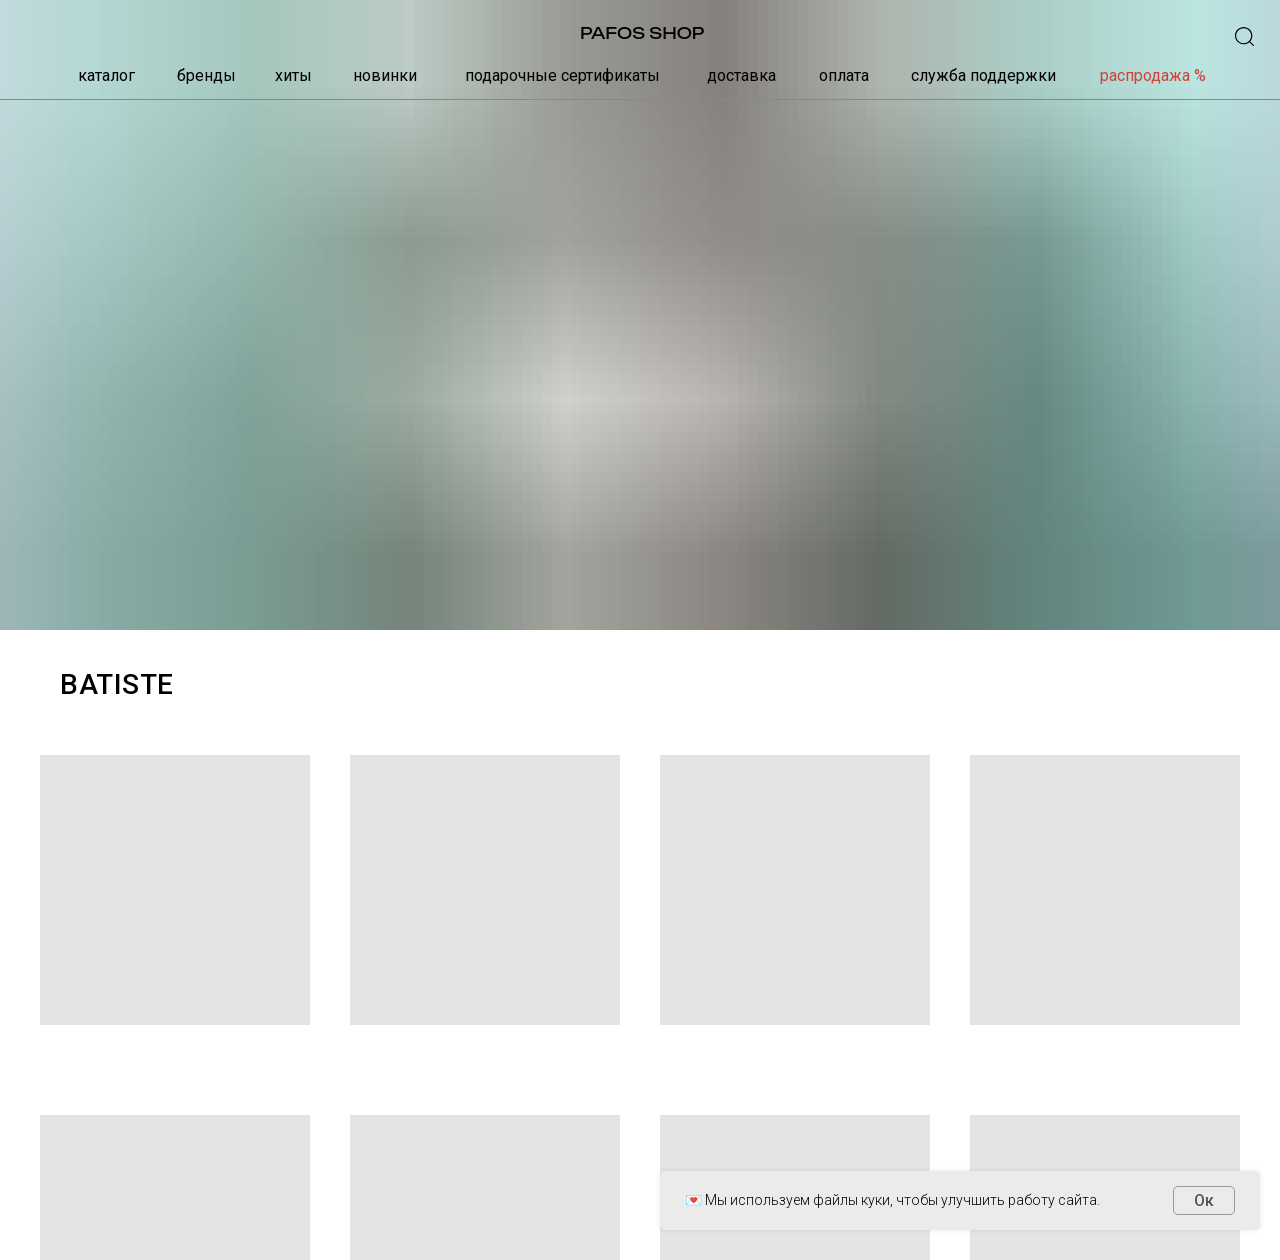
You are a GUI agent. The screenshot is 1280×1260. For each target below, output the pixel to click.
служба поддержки (983, 75)
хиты (293, 75)
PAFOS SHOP (642, 33)
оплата (844, 75)
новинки (385, 75)
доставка (741, 75)
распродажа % (1153, 75)
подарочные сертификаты (562, 75)
